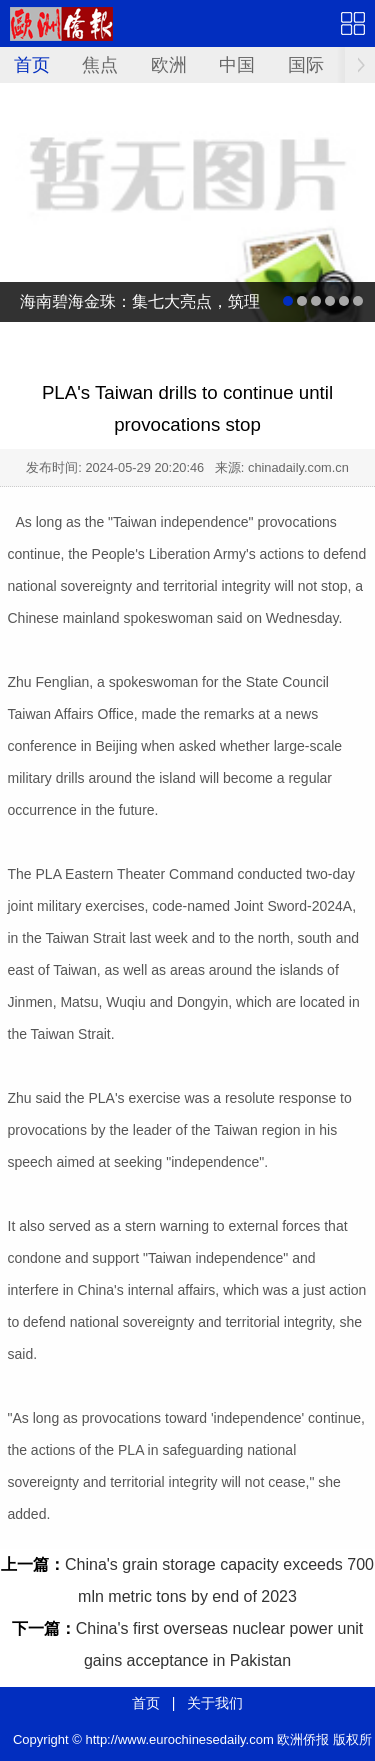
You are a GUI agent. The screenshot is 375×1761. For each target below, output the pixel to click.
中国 (237, 65)
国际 (306, 65)
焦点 (100, 65)
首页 (32, 65)
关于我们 (215, 1703)
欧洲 (169, 65)
